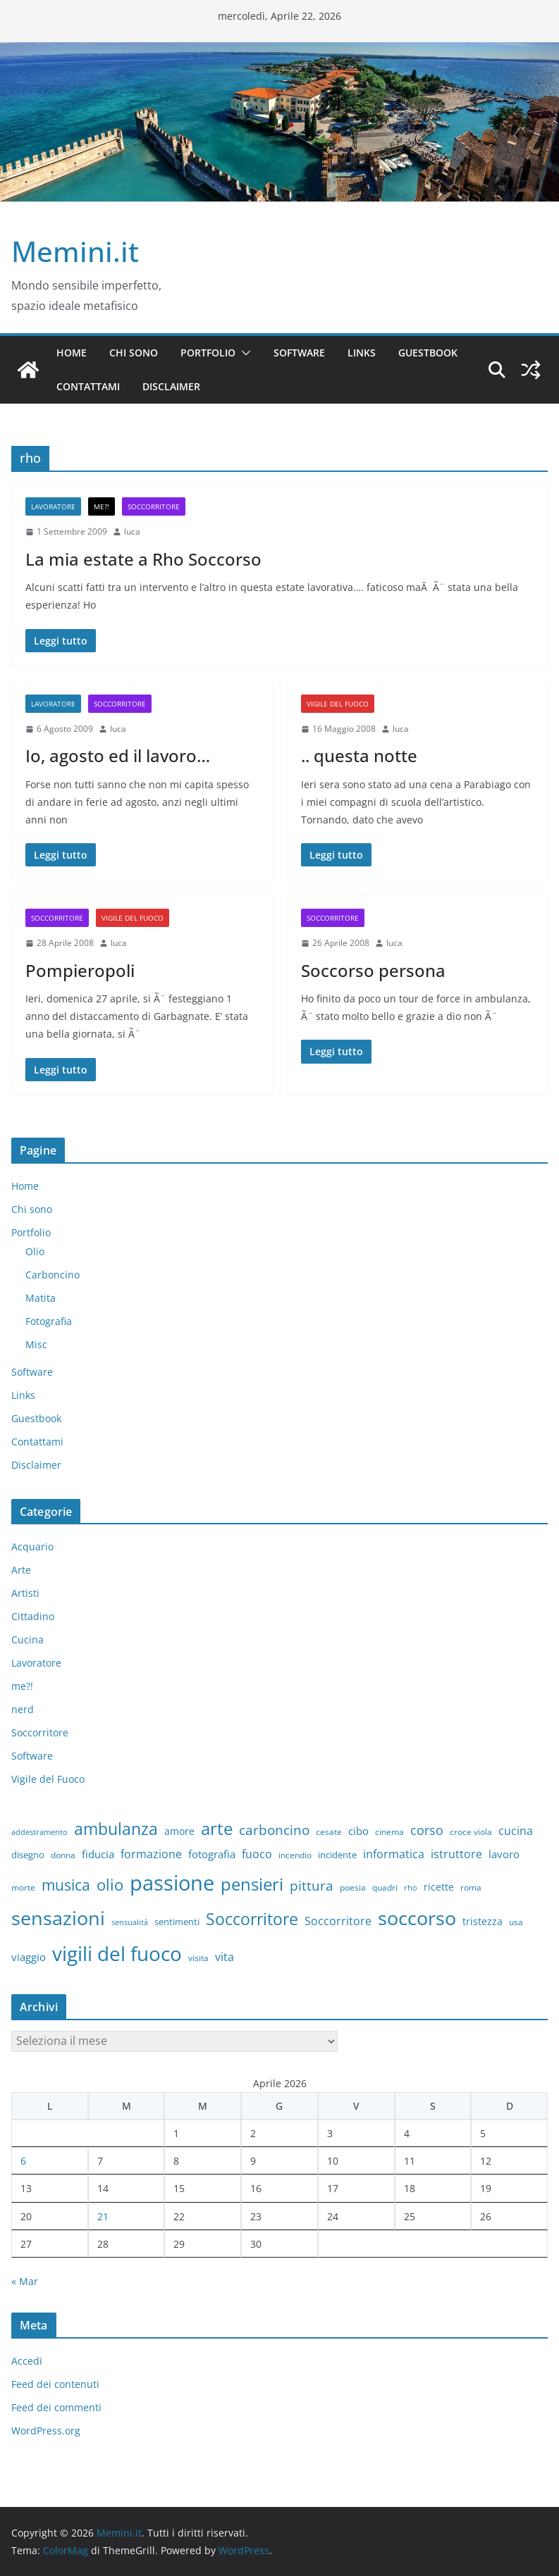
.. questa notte (359, 755)
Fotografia (48, 1321)
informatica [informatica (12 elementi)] (393, 1854)
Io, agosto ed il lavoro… (117, 755)
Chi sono (133, 352)
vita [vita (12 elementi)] (224, 1957)
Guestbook (427, 352)
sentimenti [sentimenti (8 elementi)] (176, 1921)
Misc (36, 1344)
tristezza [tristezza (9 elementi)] (482, 1921)
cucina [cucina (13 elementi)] (515, 1830)
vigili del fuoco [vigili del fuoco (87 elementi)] (117, 1953)
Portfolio (207, 352)
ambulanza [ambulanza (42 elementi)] (116, 1828)
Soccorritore (154, 506)
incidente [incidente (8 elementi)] (337, 1854)
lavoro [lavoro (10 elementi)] (504, 1854)
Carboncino (52, 1274)
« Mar (24, 2281)
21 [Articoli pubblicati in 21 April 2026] (103, 2216)
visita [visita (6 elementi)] (198, 1957)
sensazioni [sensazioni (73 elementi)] (58, 1918)
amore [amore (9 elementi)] (179, 1831)
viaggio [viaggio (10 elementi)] (28, 1957)
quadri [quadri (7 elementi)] (385, 1887)
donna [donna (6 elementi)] (63, 1854)
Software (299, 352)
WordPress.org (45, 2430)
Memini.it (75, 251)
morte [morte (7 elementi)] (23, 1887)
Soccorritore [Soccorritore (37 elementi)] (252, 1919)
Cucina (27, 1639)
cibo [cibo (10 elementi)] (358, 1831)
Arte (21, 1569)
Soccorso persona (373, 970)
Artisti (25, 1593)
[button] (243, 353)
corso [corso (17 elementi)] (426, 1830)
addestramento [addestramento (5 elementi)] (39, 1832)
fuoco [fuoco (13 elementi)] (257, 1854)
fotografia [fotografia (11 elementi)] (211, 1854)
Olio (34, 1251)
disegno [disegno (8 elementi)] (27, 1854)
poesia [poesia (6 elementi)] (353, 1887)
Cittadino (32, 1616)
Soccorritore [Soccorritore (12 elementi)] (338, 1921)
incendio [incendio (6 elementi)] (295, 1854)
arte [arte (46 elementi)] (217, 1828)
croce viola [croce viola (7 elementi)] (471, 1832)
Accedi (26, 2360)
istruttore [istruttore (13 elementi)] (456, 1854)
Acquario (32, 1546)
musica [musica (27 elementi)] (66, 1885)
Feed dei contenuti (55, 2384)
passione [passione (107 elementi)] (172, 1883)
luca (132, 531)
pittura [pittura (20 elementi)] (311, 1885)
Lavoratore (53, 506)
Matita (40, 1298)
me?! (101, 506)
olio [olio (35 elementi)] (110, 1885)
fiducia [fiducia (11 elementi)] (98, 1854)
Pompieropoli (80, 970)
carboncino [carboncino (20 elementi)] (274, 1829)
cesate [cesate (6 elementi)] (329, 1831)
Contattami (88, 386)
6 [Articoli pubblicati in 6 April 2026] (23, 2160)
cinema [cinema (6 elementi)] (389, 1831)
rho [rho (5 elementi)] (410, 1888)
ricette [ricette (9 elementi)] (439, 1886)
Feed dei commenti (56, 2407)
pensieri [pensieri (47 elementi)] (252, 1884)
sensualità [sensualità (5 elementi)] (129, 1922)
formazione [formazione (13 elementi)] (151, 1854)
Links (362, 352)
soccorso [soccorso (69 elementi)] (417, 1918)
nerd (22, 1709)
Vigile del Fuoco (338, 704)
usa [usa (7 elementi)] (516, 1922)
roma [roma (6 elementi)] (470, 1887)
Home (71, 352)
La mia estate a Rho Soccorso (143, 559)
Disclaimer (171, 386)
